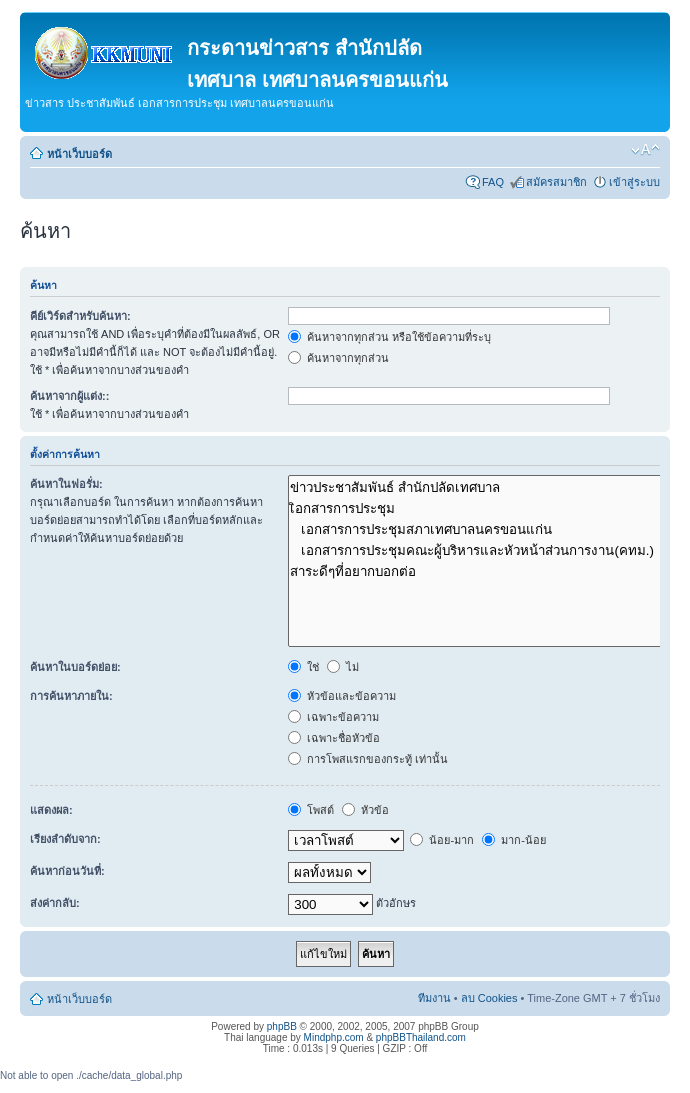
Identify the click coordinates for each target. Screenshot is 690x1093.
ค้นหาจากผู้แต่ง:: (69, 396)
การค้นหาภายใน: (71, 696)
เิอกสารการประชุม (478, 508)
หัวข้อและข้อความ (342, 696)
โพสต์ (311, 810)
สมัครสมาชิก (556, 182)
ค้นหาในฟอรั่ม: (66, 484)
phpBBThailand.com (421, 1037)
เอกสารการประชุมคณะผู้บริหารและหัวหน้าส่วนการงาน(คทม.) (478, 550)
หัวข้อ (365, 810)
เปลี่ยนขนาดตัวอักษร (645, 150)
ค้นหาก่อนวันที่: (67, 871)
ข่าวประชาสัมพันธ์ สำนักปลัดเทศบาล (478, 487)
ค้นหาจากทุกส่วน (338, 358)
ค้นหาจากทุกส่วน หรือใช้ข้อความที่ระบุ (389, 337)
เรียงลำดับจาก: (65, 839)
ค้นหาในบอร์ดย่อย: (75, 667)
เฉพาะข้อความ (333, 717)
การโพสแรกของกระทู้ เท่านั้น (368, 759)
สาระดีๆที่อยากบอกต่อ (478, 571)
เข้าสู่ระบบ (634, 182)
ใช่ (303, 667)
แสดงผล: (51, 810)
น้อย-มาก (442, 840)
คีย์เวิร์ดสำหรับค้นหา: (80, 316)
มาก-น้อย (514, 840)
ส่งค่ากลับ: (55, 903)
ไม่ (343, 667)
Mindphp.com (334, 1037)
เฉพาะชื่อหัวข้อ (334, 738)
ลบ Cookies (489, 998)
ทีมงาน (434, 998)
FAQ (493, 182)
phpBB (282, 1026)
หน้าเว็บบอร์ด (79, 154)
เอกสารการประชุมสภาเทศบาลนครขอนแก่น (478, 529)
